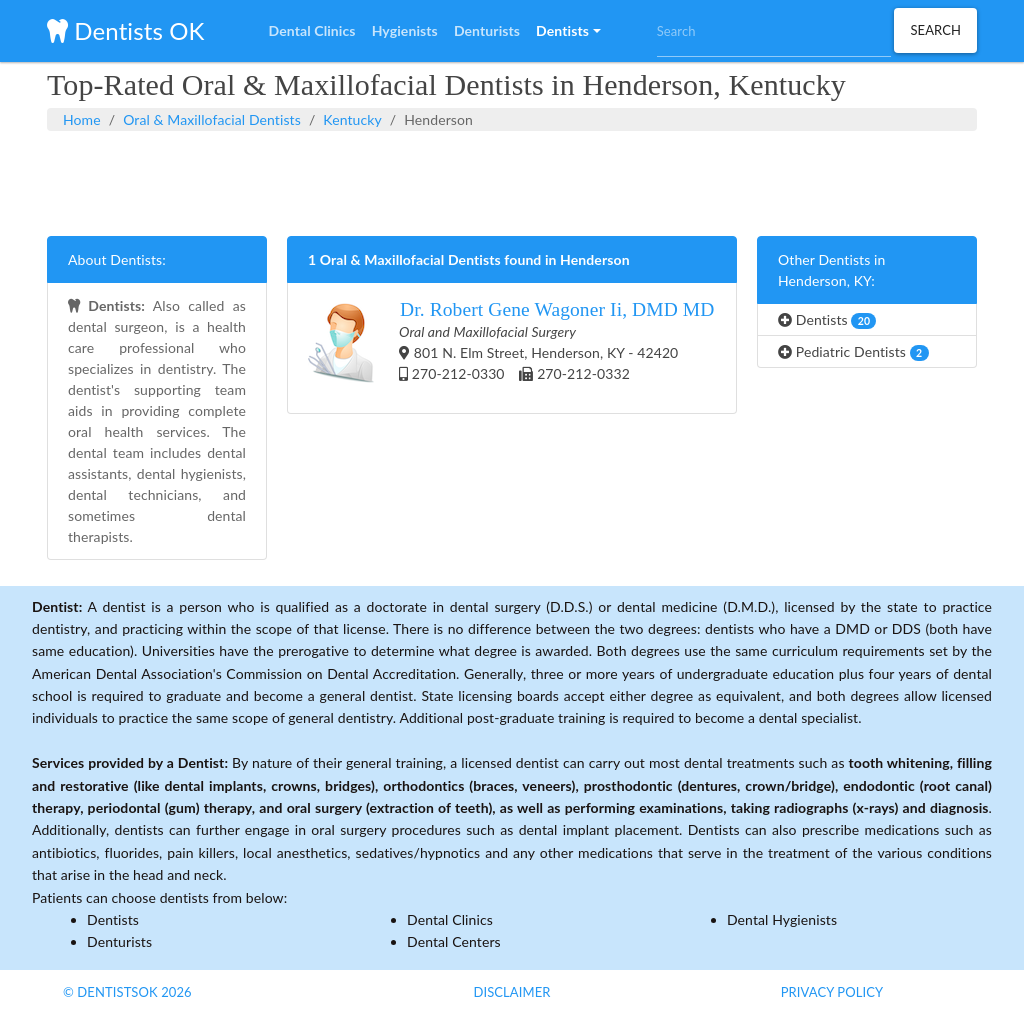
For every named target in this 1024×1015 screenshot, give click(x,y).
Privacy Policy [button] (832, 992)
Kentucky (352, 119)
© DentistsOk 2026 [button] (127, 992)
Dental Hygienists (782, 919)
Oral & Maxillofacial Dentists (212, 119)
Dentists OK (125, 30)
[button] (568, 31)
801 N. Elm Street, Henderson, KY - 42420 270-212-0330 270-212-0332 (511, 348)
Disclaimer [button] (511, 992)
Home (82, 119)
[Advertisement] (512, 181)
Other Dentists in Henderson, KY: (831, 270)
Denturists (119, 941)
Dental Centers (454, 941)
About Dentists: (117, 259)
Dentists (827, 320)
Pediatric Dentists (853, 352)
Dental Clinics (450, 919)
